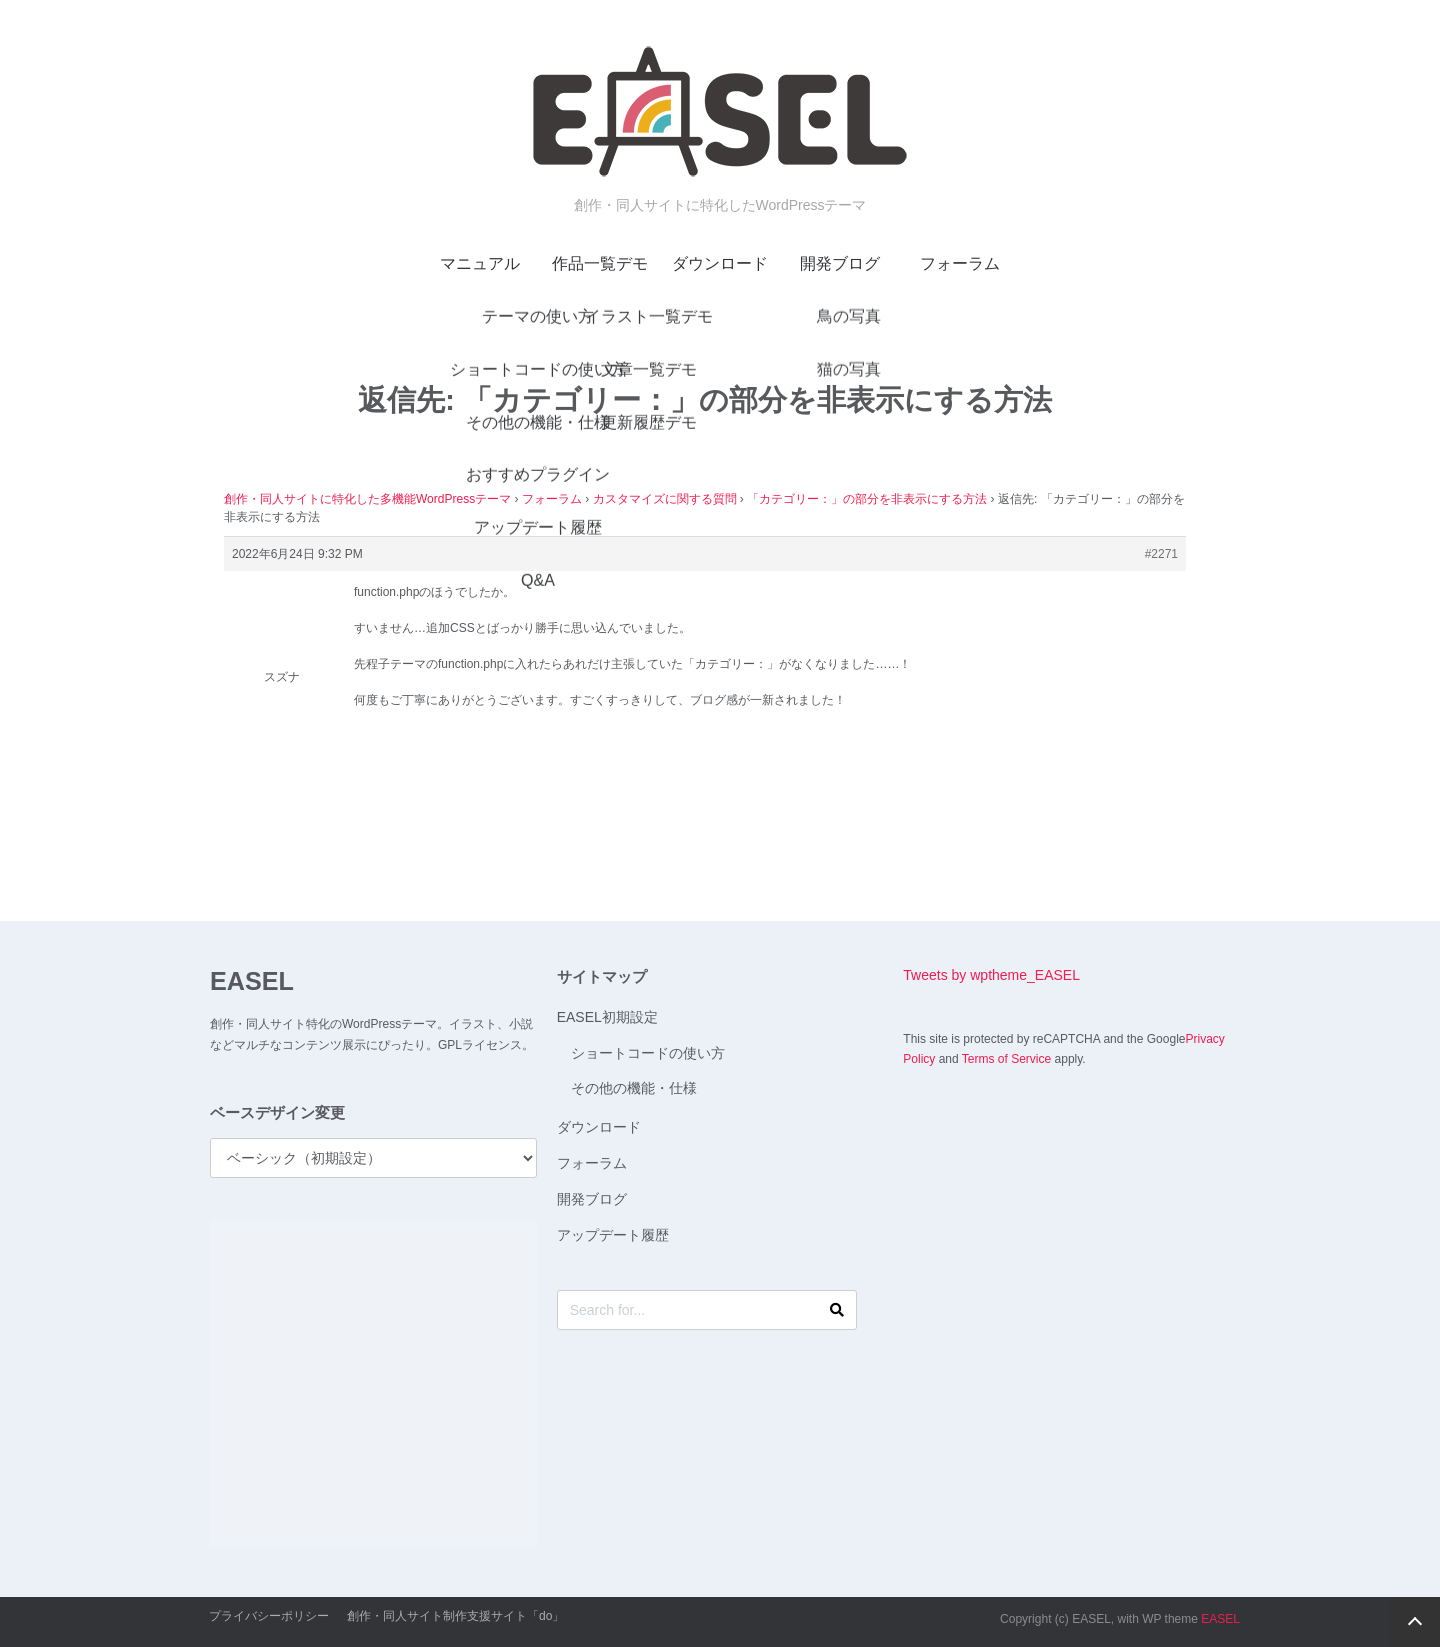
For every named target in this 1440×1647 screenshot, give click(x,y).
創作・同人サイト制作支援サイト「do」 (455, 1616)
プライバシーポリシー (269, 1616)
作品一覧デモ (600, 263)
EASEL (252, 981)
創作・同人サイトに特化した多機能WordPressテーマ (367, 499)
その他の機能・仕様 (634, 1088)
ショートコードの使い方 (648, 1053)
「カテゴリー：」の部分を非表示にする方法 (867, 499)
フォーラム (960, 263)
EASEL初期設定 (607, 1017)
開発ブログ (840, 263)
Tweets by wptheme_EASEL (991, 975)
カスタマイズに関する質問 (665, 499)
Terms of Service (1006, 1059)
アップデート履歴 (613, 1235)
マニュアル (480, 263)
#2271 (1161, 554)
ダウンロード (720, 263)
